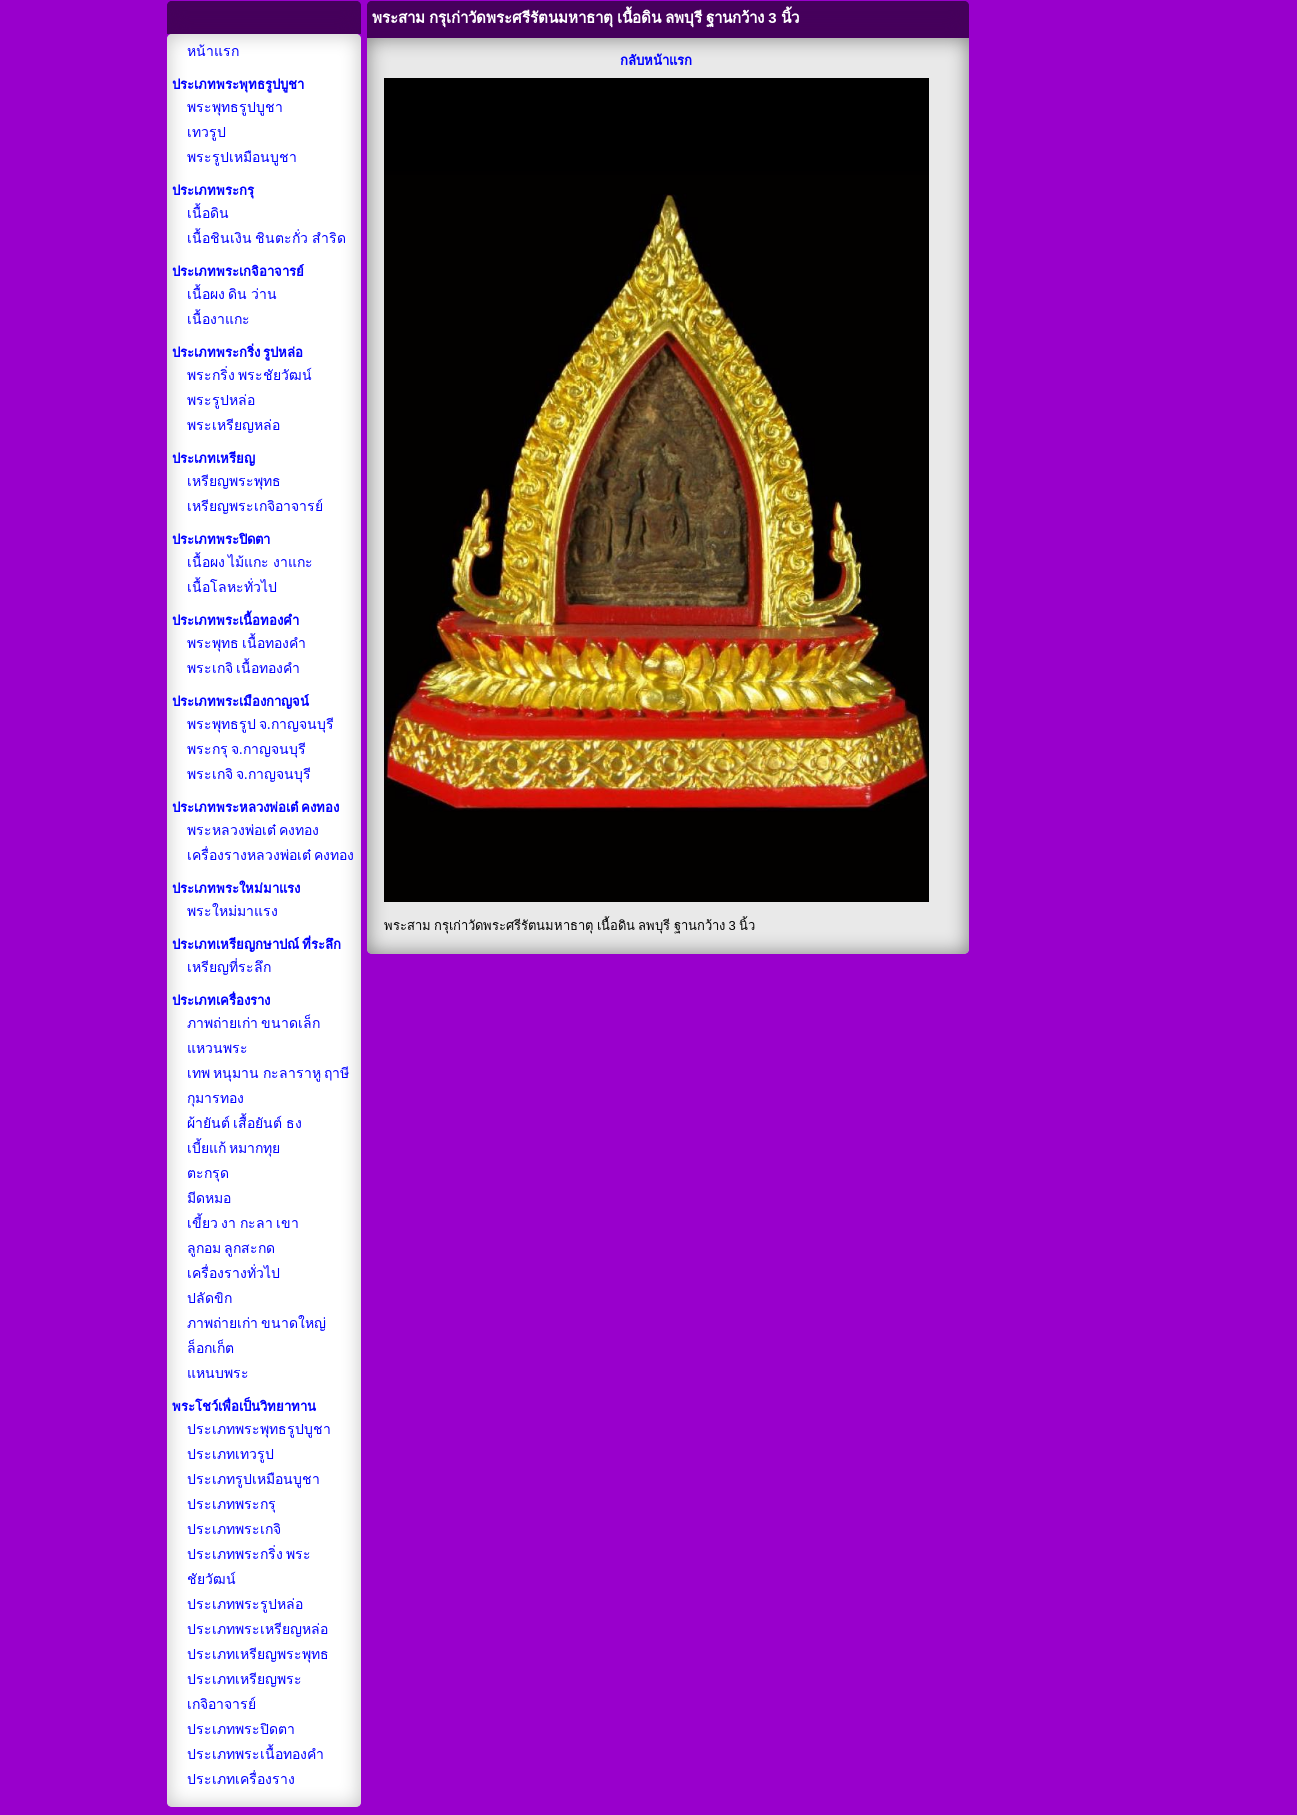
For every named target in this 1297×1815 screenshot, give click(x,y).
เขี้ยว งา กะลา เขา (243, 1223)
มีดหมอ (209, 1198)
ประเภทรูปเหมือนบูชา (253, 1479)
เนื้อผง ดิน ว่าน (232, 294)
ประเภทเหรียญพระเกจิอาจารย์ (244, 1692)
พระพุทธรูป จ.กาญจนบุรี (260, 724)
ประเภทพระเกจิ (234, 1529)
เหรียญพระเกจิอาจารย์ (255, 506)
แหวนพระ (217, 1048)
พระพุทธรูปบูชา (235, 107)
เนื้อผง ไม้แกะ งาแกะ (250, 562)
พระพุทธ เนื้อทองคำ (247, 643)
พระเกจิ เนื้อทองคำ (244, 668)
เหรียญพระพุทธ (234, 481)
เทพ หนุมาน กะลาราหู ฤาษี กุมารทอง (268, 1086)
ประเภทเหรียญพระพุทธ (258, 1654)
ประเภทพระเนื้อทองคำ (255, 1754)
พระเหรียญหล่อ (233, 425)
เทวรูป (206, 132)
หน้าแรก (213, 51)
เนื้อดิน (208, 213)
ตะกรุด (208, 1173)
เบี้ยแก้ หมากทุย (234, 1148)
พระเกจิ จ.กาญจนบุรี (249, 774)
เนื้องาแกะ (218, 319)
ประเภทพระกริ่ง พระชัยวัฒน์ (249, 1567)
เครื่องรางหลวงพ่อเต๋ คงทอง (271, 855)
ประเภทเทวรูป (230, 1454)
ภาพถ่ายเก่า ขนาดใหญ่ (257, 1323)
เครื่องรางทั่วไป (233, 1273)
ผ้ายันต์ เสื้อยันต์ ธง (244, 1123)
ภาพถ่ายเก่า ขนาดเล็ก (254, 1023)
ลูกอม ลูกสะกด (231, 1248)
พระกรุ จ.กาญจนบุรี (246, 749)
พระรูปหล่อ (221, 400)
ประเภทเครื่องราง (241, 1779)
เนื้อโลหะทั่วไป (232, 587)
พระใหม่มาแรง (232, 911)
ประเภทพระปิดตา (241, 1729)
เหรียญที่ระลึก (229, 967)
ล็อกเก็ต (210, 1348)
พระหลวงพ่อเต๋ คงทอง (253, 830)
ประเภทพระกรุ (231, 1504)
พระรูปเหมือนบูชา (242, 157)
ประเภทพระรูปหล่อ (245, 1604)
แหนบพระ (218, 1373)
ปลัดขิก (209, 1298)
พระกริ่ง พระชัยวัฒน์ (250, 375)
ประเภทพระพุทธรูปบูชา (259, 1429)
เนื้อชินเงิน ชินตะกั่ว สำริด (266, 238)
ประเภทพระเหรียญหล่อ (257, 1629)
